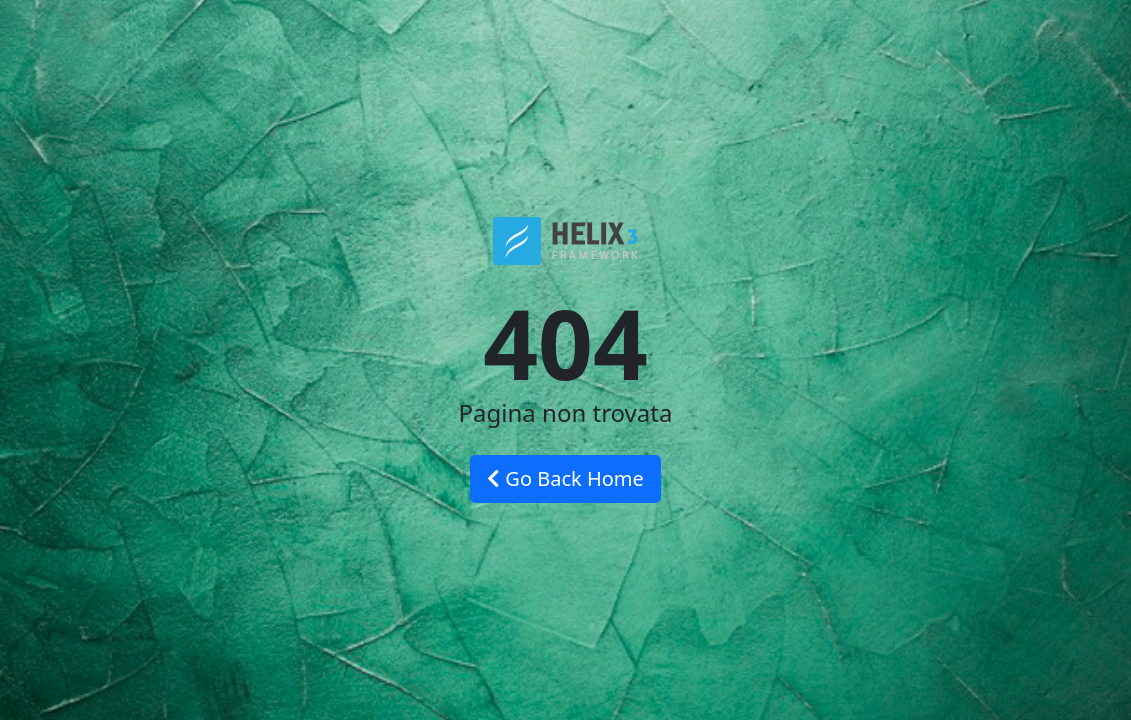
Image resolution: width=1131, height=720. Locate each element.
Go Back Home (565, 478)
